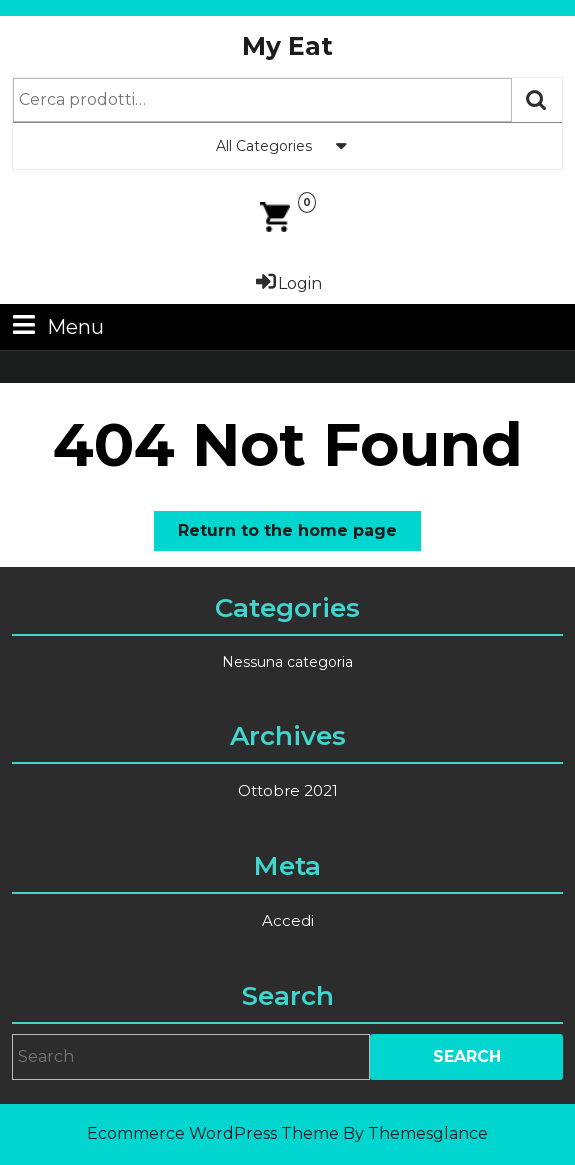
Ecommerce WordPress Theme (213, 1133)
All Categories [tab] (288, 146)
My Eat (287, 46)
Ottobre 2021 (288, 790)
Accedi (288, 920)
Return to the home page (299, 534)
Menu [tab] (56, 325)
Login (287, 283)
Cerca (537, 100)
